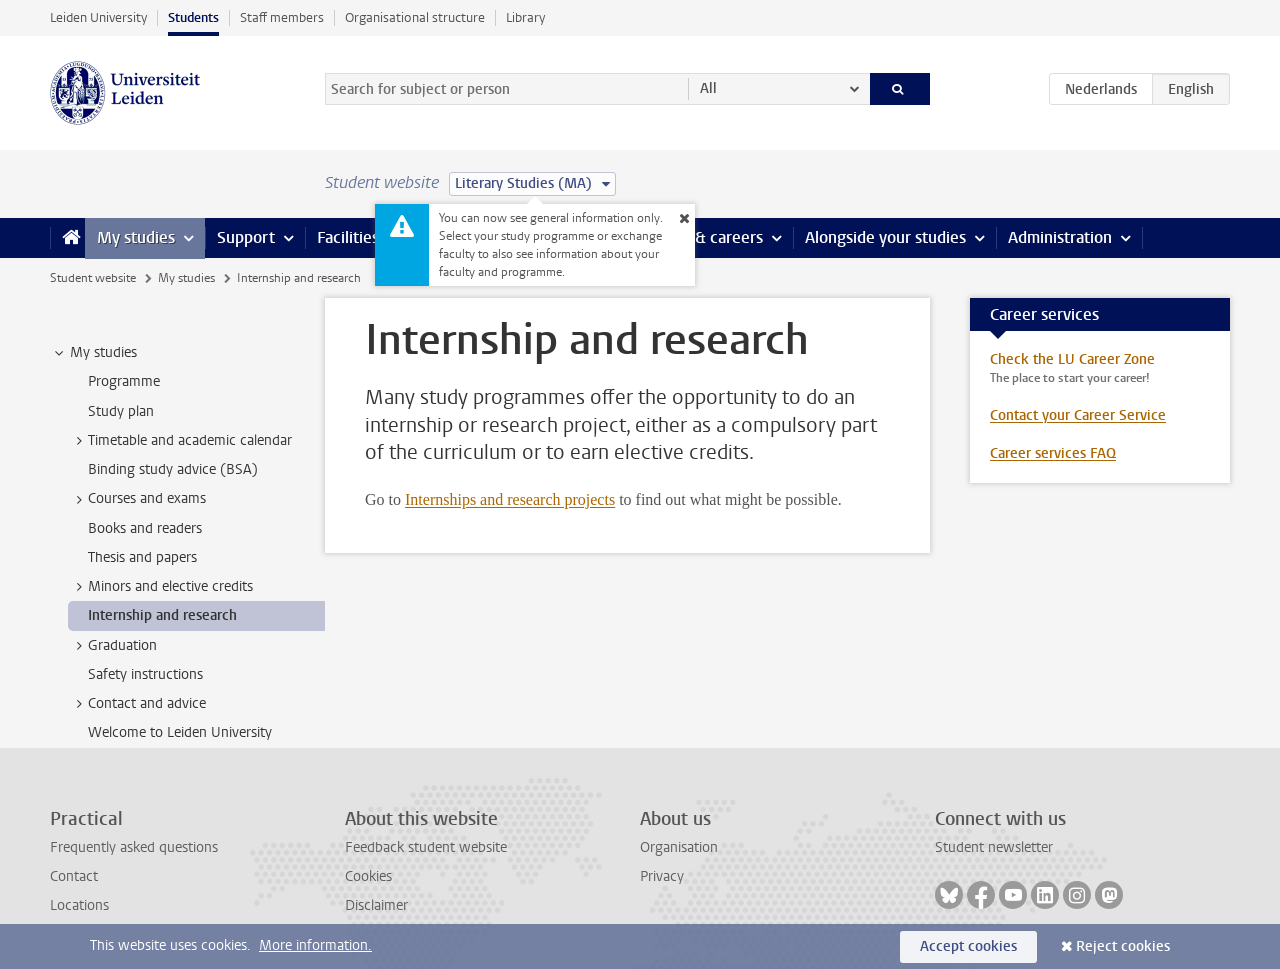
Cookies (368, 876)
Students (193, 17)
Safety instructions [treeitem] (145, 674)
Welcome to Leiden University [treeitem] (180, 732)
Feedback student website (426, 847)
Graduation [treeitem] (113, 646)
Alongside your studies (885, 237)
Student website (93, 278)
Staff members (282, 17)
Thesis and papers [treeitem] (142, 557)
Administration (1060, 237)
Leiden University (98, 17)
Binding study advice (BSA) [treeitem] (173, 469)
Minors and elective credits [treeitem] (161, 587)
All (708, 88)
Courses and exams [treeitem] (137, 499)
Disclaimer (376, 905)
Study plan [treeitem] (121, 411)
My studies (136, 237)
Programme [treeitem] (124, 381)
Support (246, 237)
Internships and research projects (510, 499)
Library (525, 17)
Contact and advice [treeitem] (137, 704)
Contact (74, 876)
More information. (315, 945)
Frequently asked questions (134, 847)
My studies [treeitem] (94, 353)
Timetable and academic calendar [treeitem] (180, 441)
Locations (79, 905)
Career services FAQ (1053, 453)
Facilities (348, 237)
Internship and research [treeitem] (162, 615)
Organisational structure (415, 17)
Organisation (679, 847)
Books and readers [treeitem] (145, 528)
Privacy (662, 876)
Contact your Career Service (1078, 415)
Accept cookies (968, 946)
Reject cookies (1123, 946)
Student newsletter (994, 847)
